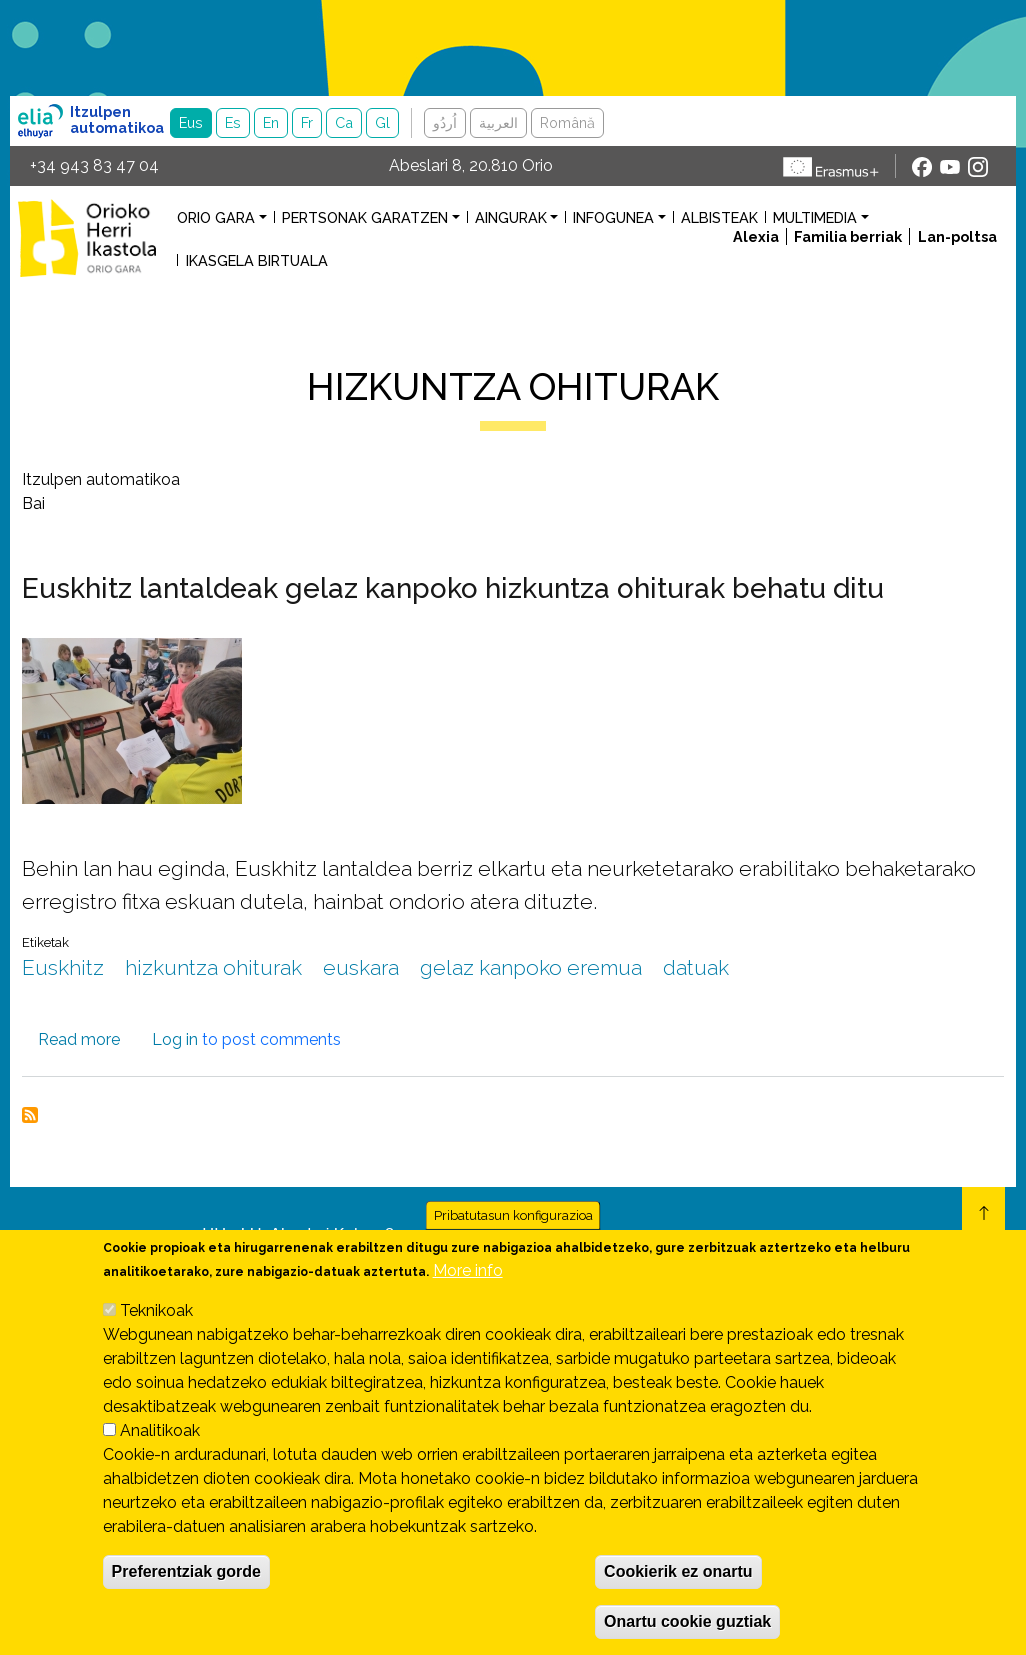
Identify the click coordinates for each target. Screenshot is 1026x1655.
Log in (175, 1039)
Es (233, 122)
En (271, 122)
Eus (191, 122)
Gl (382, 122)
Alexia (756, 236)
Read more (79, 1039)
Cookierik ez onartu (678, 1592)
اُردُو (445, 122)
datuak (696, 967)
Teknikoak (156, 1331)
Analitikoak (160, 1451)
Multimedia (815, 217)
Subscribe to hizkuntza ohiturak (30, 1115)
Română (567, 122)
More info (468, 1291)
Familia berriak (848, 236)
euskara (361, 967)
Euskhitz (63, 967)
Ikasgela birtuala (257, 260)
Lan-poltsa (957, 236)
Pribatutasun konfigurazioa (513, 1236)
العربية (498, 122)
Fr (307, 122)
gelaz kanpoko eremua (531, 967)
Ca (344, 122)
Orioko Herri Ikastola (87, 238)
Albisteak (719, 217)
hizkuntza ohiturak (213, 967)
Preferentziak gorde (186, 1592)
